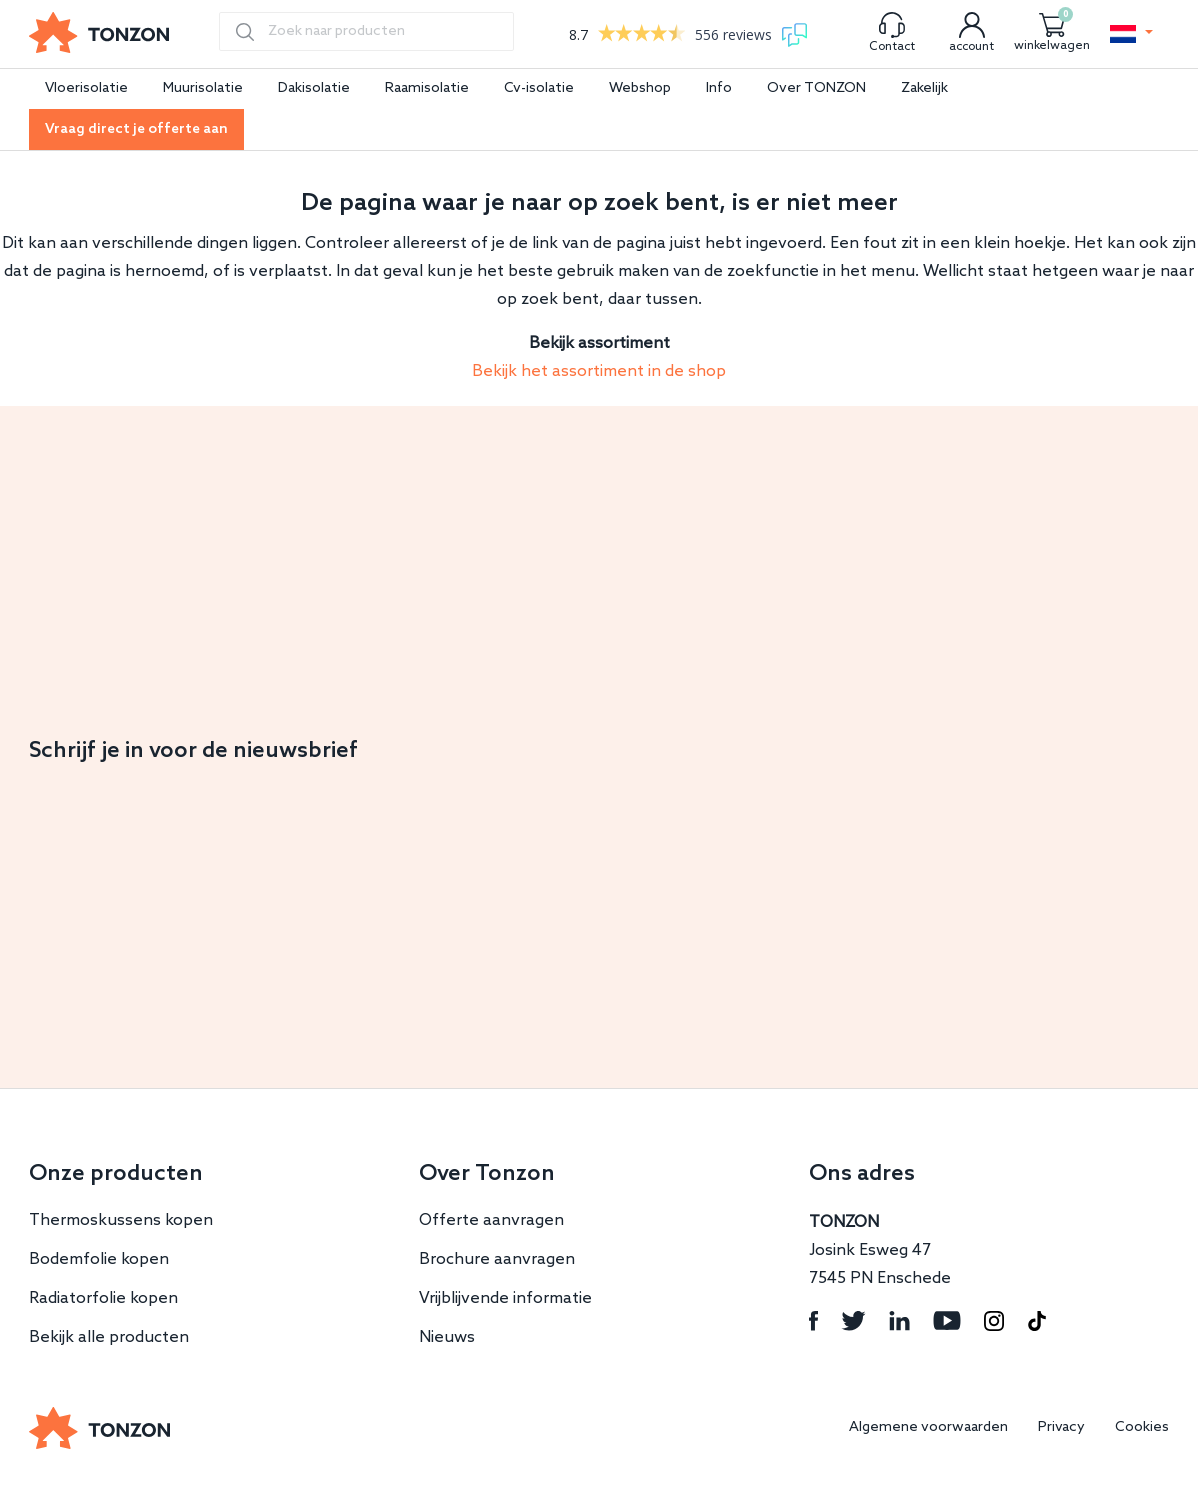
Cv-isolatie (539, 88)
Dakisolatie (314, 88)
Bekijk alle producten (109, 1337)
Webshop (640, 88)
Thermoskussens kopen (121, 1220)
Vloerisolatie (86, 88)
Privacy (1061, 1427)
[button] (1131, 34)
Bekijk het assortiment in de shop (599, 371)
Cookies (1142, 1427)
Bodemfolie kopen (99, 1259)
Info (719, 88)
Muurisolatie (203, 88)
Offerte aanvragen (491, 1220)
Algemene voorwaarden (928, 1427)
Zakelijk (924, 88)
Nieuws (447, 1337)
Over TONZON (816, 88)
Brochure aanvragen (497, 1259)
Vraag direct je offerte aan (136, 129)
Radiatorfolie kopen (103, 1298)
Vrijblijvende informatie (505, 1298)
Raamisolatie (427, 88)
